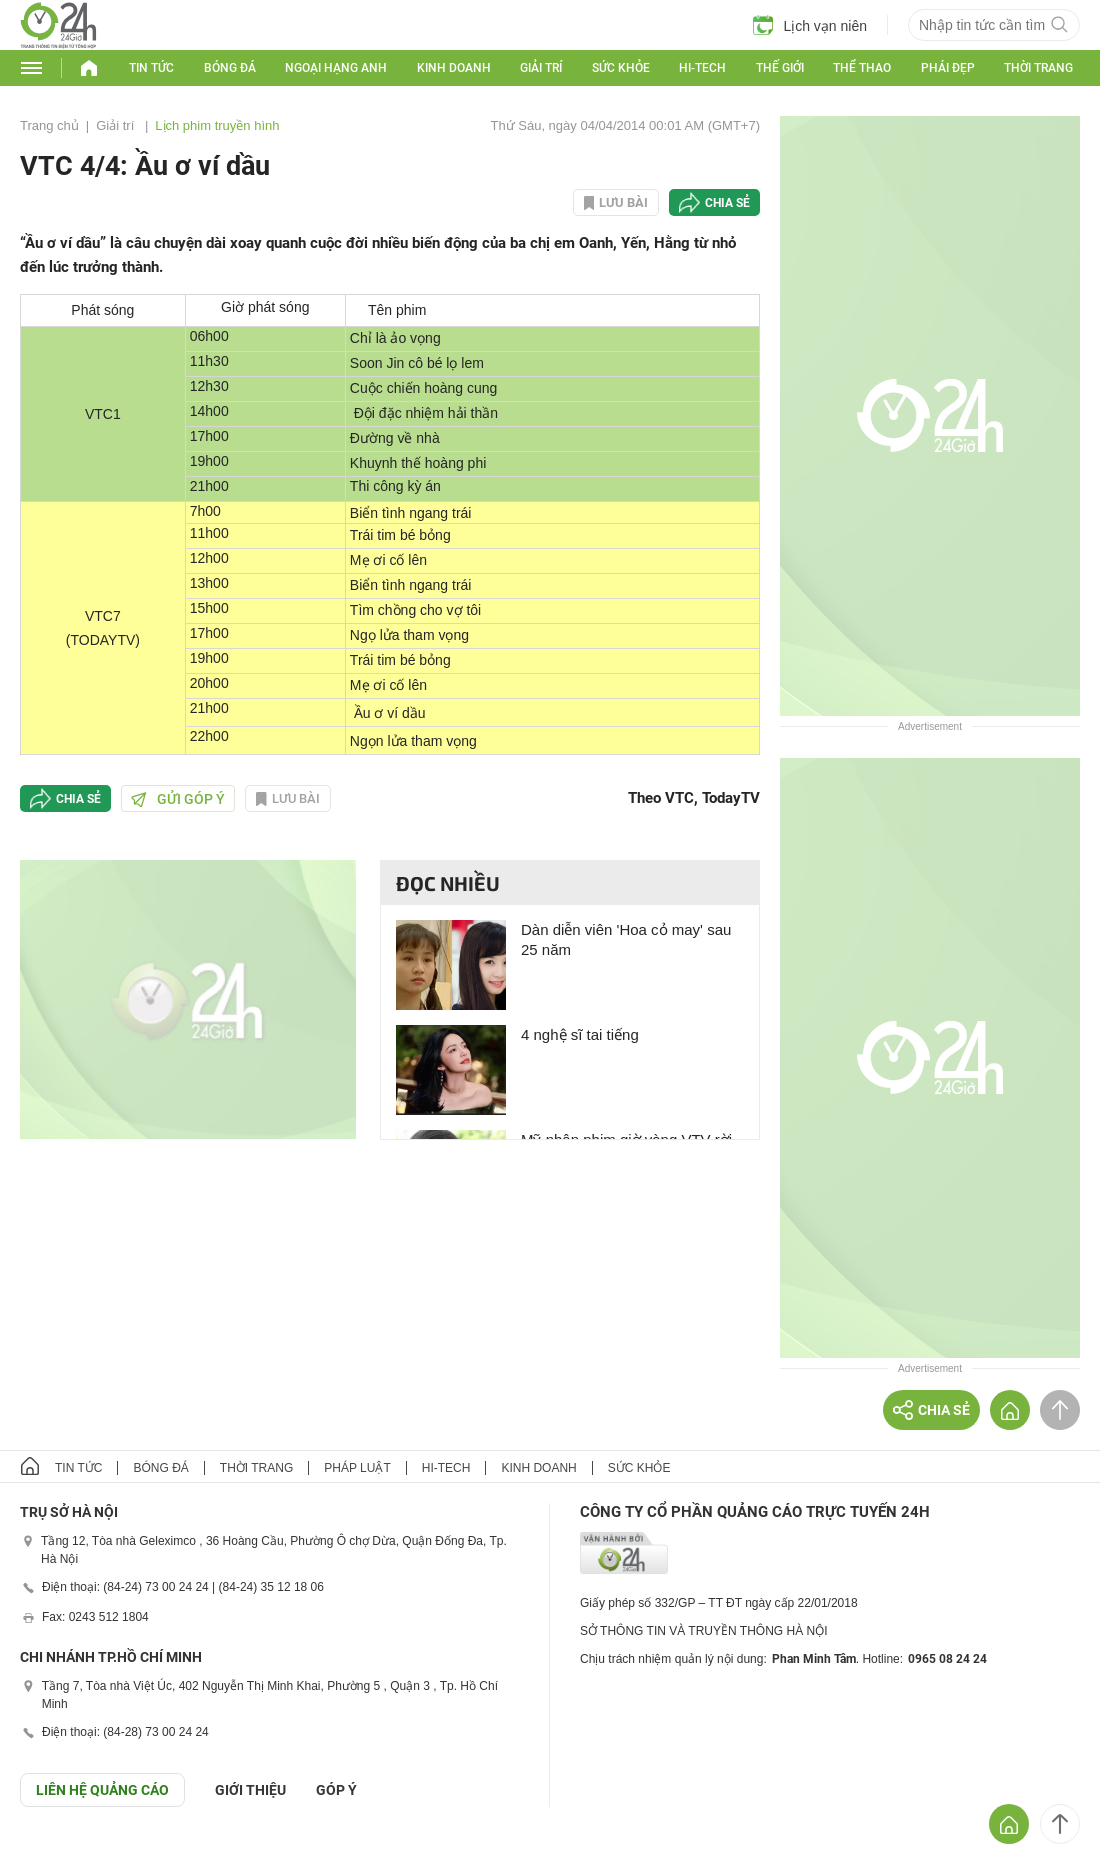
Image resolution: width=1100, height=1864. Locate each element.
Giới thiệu (250, 1790)
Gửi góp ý (178, 799)
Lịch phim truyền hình (217, 125)
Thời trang (1038, 68)
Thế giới (780, 68)
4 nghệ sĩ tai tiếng (580, 1034)
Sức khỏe (621, 68)
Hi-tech (702, 68)
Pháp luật (357, 1468)
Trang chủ (49, 125)
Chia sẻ (727, 203)
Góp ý (336, 1790)
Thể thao (862, 68)
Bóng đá (230, 68)
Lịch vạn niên (810, 25)
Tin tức (151, 68)
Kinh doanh (454, 68)
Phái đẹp (948, 68)
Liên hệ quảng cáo (102, 1790)
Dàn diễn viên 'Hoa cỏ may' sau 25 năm (626, 939)
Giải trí (541, 68)
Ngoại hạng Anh (336, 68)
